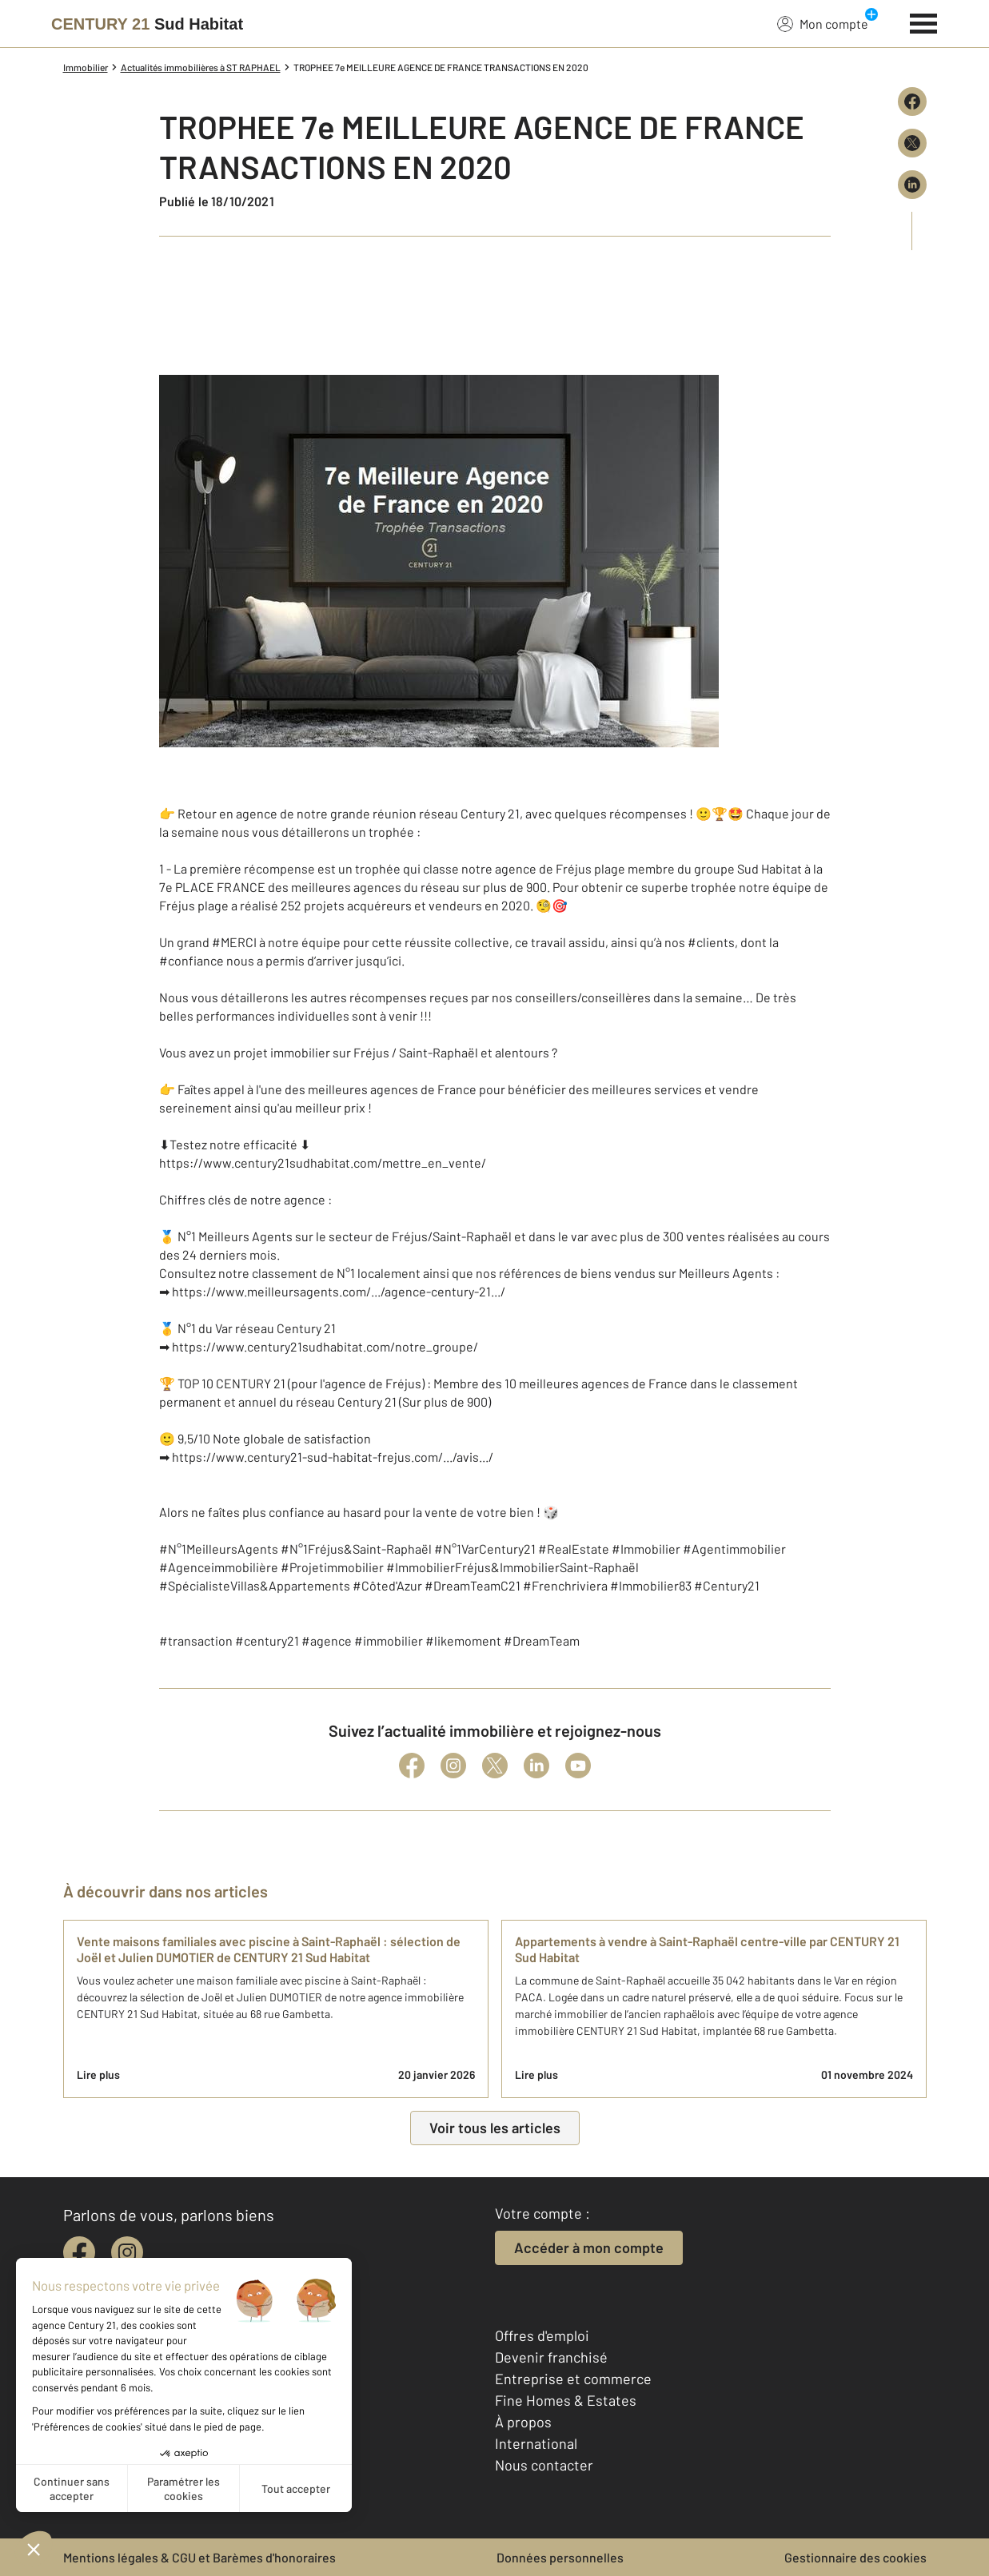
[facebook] (79, 2252)
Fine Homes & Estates (565, 2400)
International (536, 2443)
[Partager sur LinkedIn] (912, 184)
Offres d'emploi (542, 2335)
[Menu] (924, 22)
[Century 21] (147, 24)
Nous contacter (544, 2465)
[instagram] (127, 2252)
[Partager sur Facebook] (912, 101)
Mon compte (822, 23)
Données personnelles (560, 2557)
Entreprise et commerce (573, 2378)
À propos (523, 2422)
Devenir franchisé (551, 2357)
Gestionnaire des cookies (855, 2557)
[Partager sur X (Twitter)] (912, 143)
